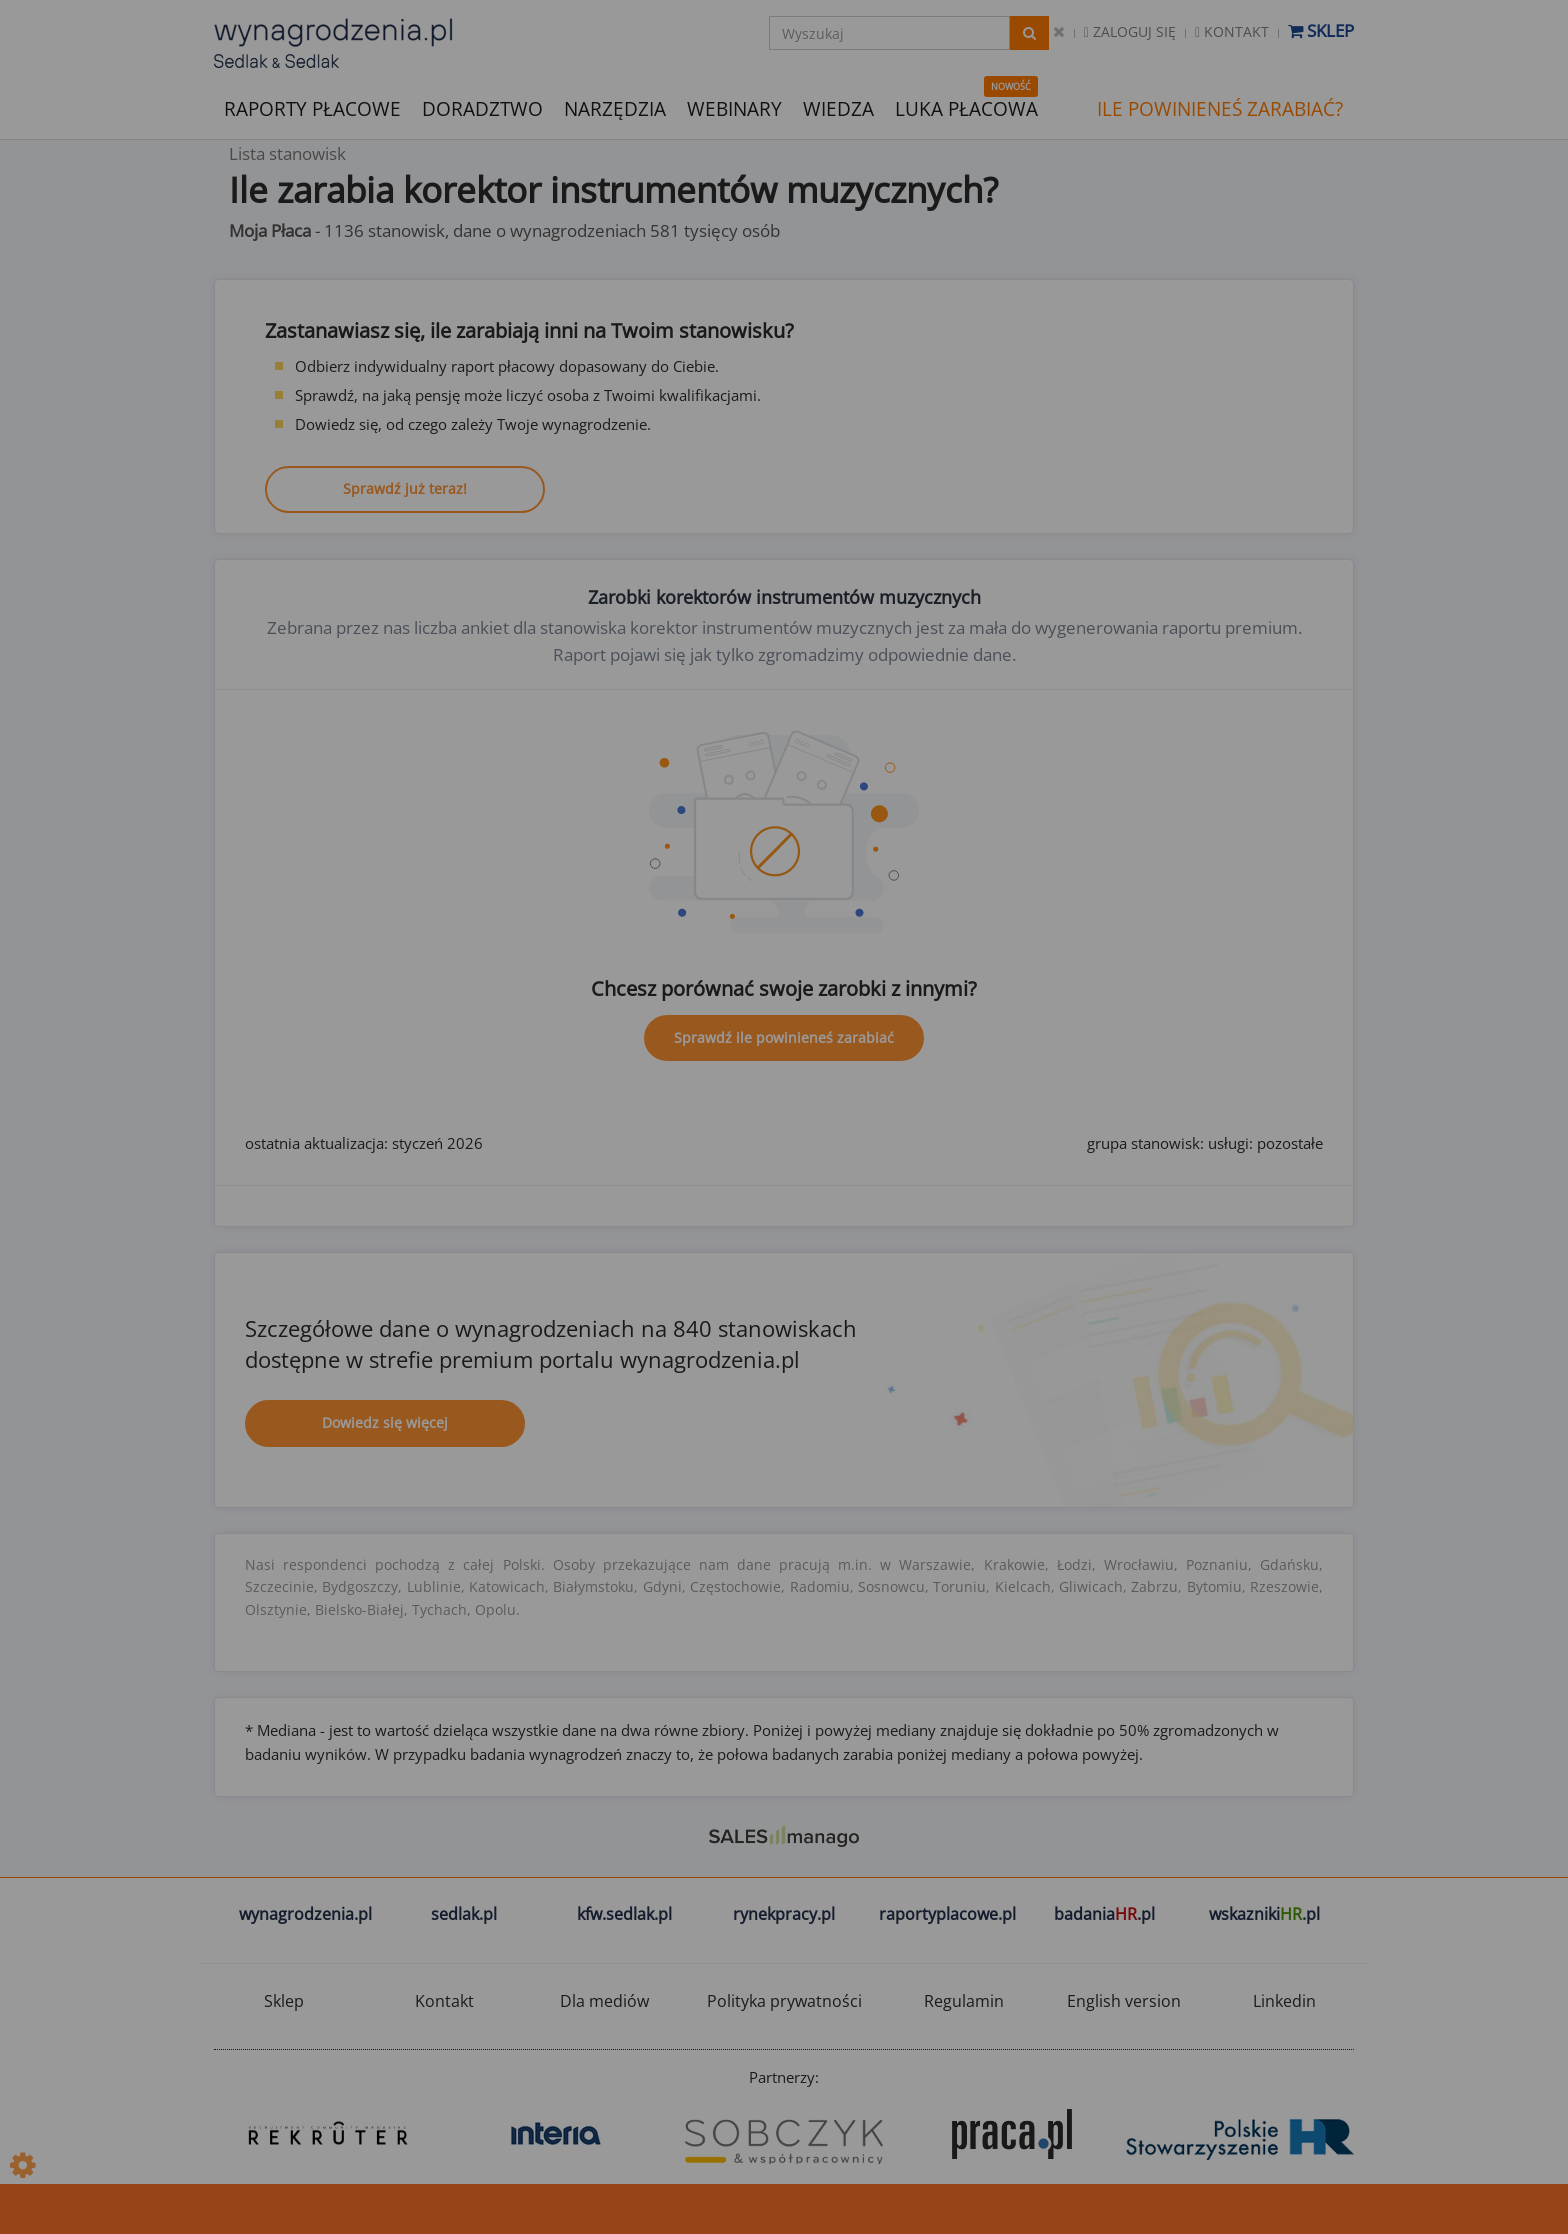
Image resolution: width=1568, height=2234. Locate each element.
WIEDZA (838, 109)
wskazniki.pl (1264, 1914)
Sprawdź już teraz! (405, 488)
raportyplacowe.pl (947, 1914)
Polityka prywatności (784, 2001)
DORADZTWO (482, 109)
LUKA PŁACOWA (966, 109)
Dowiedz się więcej (385, 1422)
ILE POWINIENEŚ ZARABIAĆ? (1220, 109)
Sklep (1321, 30)
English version (1124, 2001)
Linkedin (1284, 2001)
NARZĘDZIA (615, 107)
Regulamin (964, 2001)
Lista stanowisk (287, 153)
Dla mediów (604, 2001)
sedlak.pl (464, 1914)
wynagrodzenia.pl (305, 1914)
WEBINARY (734, 107)
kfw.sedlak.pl (624, 1914)
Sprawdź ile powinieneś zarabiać (784, 1037)
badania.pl (1104, 1914)
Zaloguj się (1130, 31)
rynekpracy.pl (784, 1914)
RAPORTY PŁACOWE (312, 107)
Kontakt (1232, 31)
